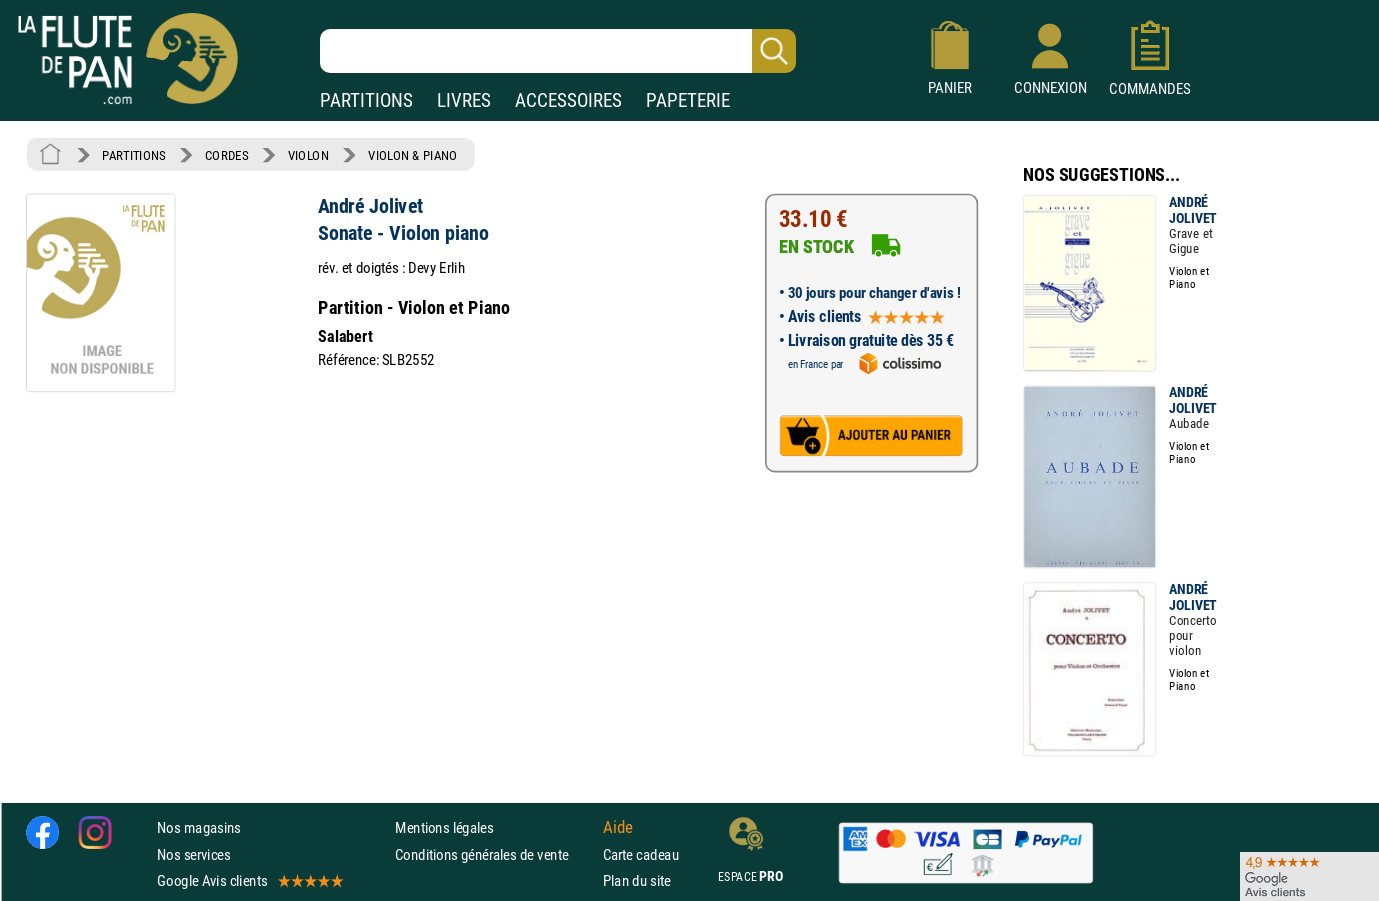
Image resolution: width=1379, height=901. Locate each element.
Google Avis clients (249, 880)
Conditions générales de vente (494, 853)
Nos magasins (199, 827)
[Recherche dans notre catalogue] (558, 51)
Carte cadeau (641, 853)
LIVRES (464, 100)
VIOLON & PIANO (412, 155)
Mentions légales (444, 827)
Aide (618, 828)
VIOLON (308, 155)
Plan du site (637, 880)
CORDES (226, 155)
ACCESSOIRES (568, 100)
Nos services (193, 853)
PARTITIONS (366, 100)
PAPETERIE (688, 100)
